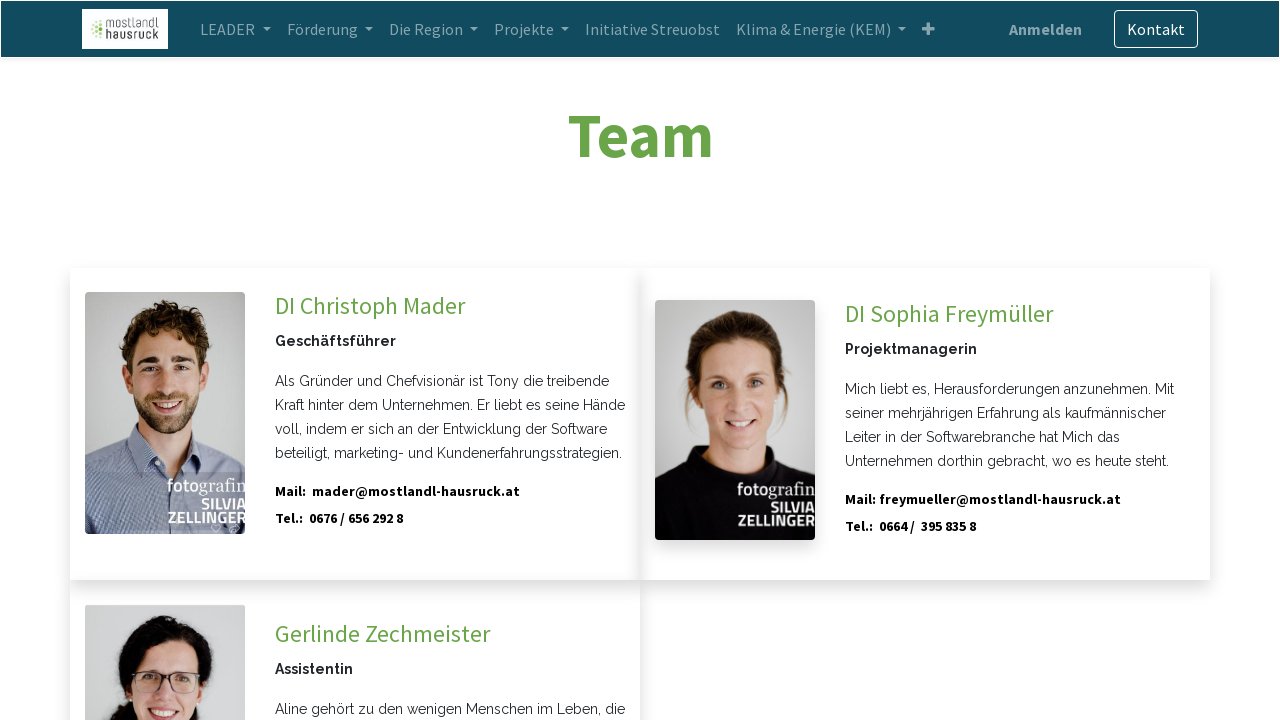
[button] (930, 29)
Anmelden (1042, 29)
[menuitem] (654, 29)
